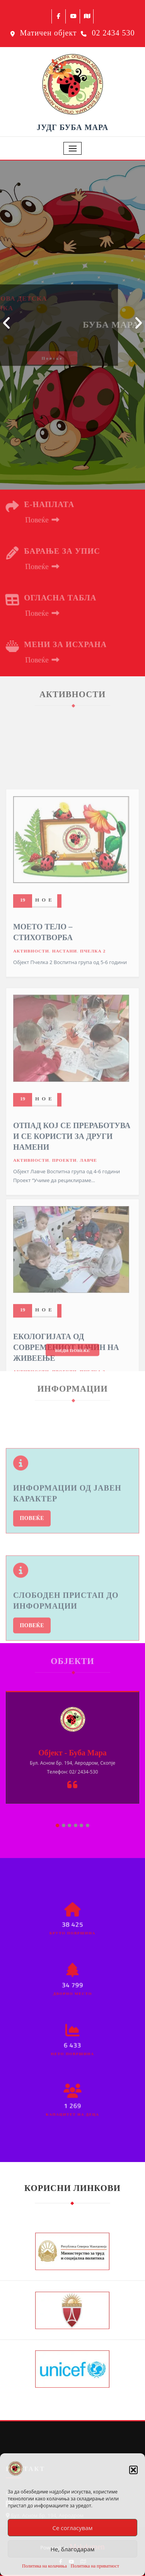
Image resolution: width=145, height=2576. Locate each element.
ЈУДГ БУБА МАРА (72, 127)
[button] (133, 2470)
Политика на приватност (95, 2566)
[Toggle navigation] (72, 148)
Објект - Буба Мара (72, 1752)
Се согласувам (72, 2528)
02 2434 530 (113, 33)
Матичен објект (48, 33)
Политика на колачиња (44, 2566)
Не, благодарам (72, 2549)
